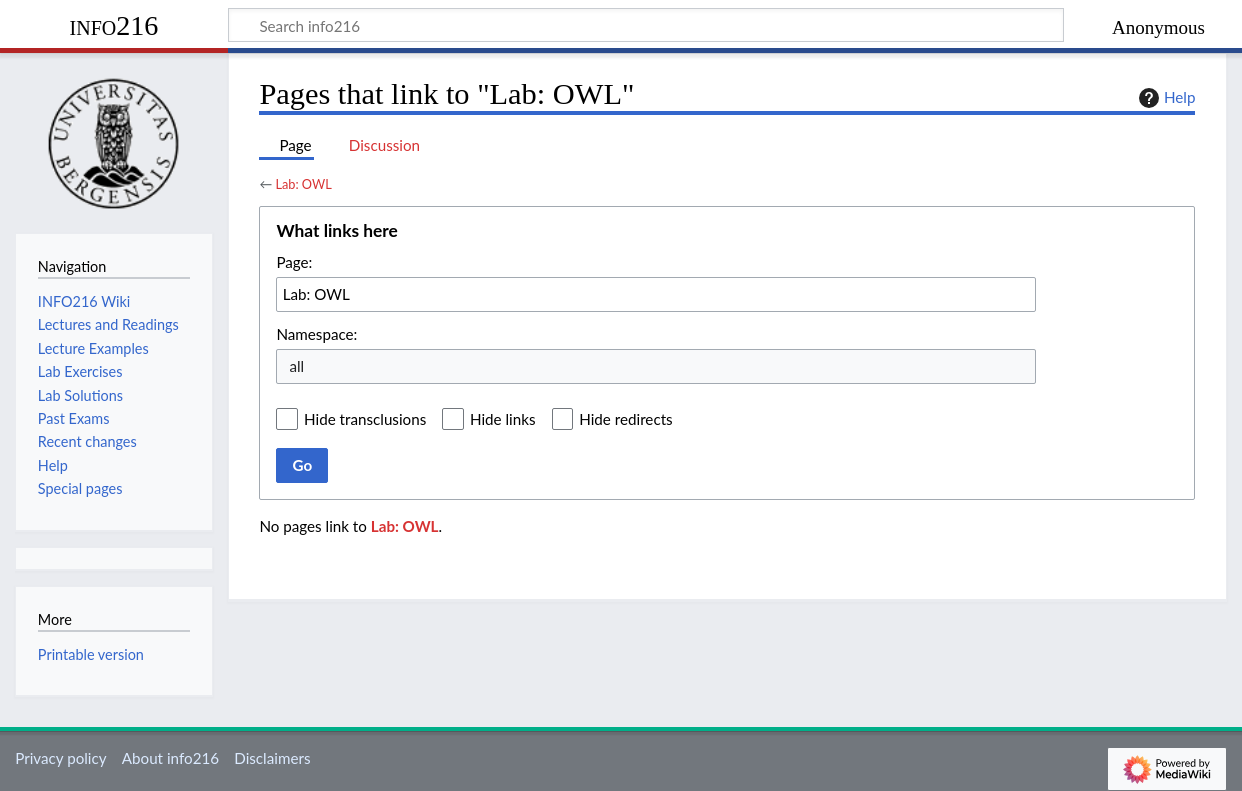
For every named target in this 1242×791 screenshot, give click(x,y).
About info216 (170, 758)
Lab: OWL (303, 184)
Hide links (503, 419)
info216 (114, 25)
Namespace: (316, 334)
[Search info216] (646, 25)
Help (1164, 98)
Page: (294, 262)
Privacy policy (60, 758)
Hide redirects (625, 419)
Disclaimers (272, 758)
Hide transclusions (365, 419)
